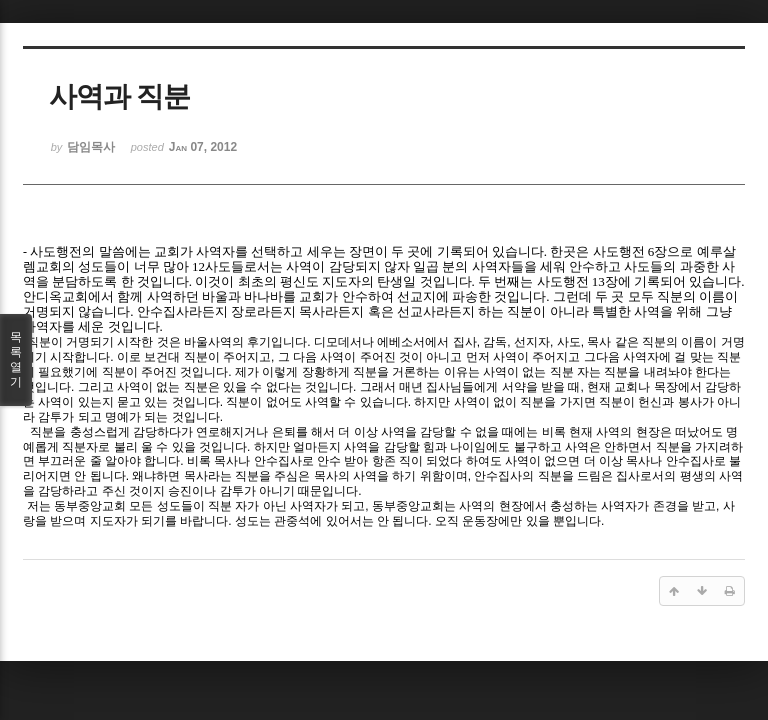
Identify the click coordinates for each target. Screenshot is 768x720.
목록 (16, 360)
